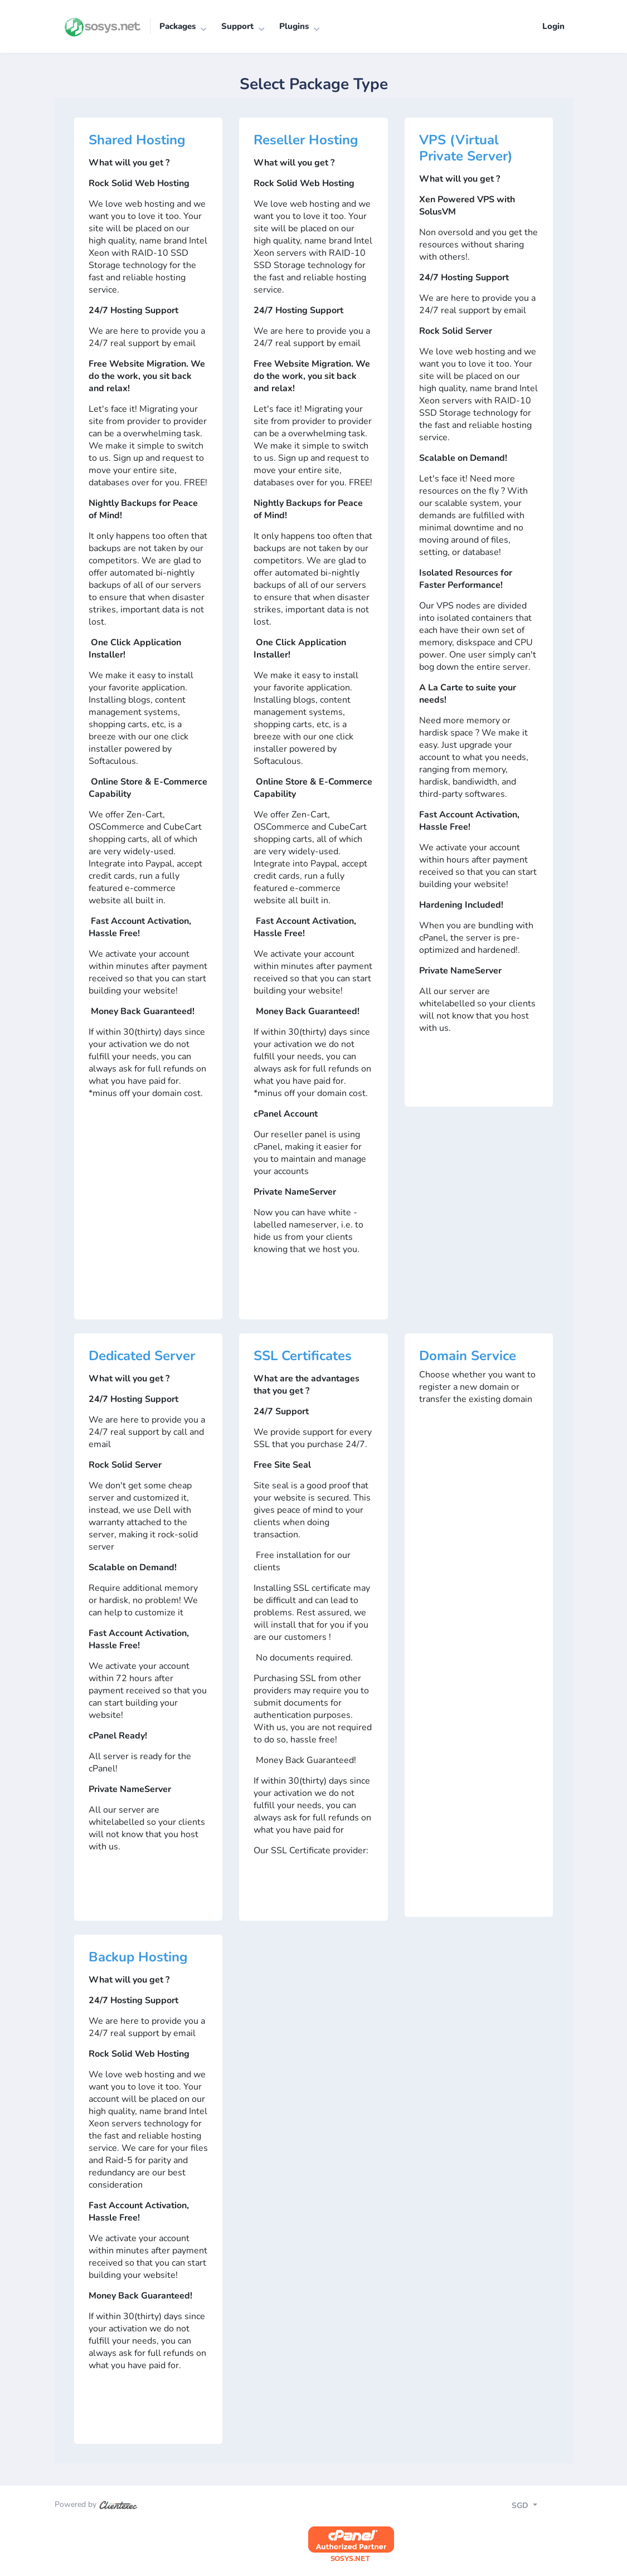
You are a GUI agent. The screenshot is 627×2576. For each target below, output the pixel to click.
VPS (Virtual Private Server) (466, 148)
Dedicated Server (142, 1356)
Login (553, 26)
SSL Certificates (303, 1356)
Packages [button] (177, 26)
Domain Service (467, 1356)
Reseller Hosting (306, 140)
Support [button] (237, 26)
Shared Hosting (137, 140)
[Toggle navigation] (534, 2507)
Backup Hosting (138, 1957)
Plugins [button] (294, 26)
